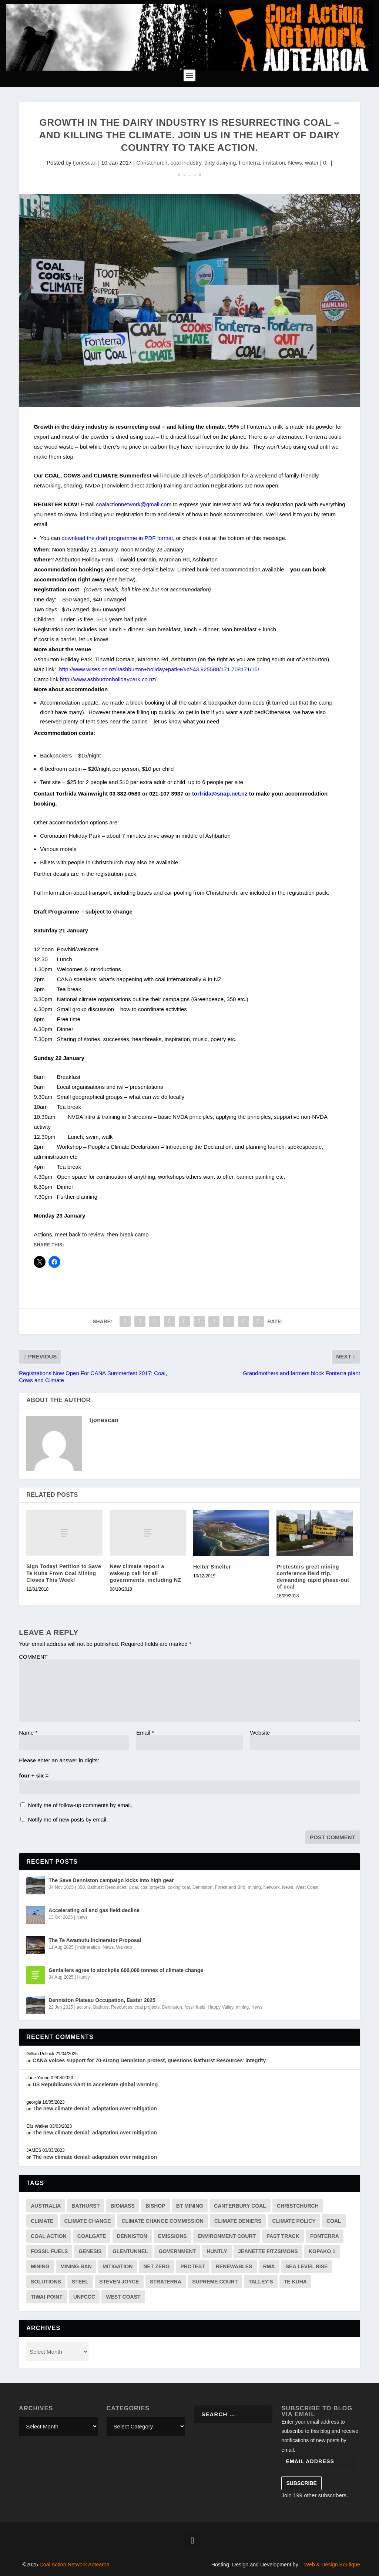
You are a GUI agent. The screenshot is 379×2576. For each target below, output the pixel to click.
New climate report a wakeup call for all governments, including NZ (145, 1573)
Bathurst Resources (106, 1887)
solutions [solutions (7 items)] (46, 2282)
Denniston (202, 1887)
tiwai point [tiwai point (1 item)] (47, 2297)
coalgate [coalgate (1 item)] (91, 2236)
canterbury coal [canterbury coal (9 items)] (240, 2206)
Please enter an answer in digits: (59, 1760)
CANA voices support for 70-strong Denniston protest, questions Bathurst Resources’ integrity (149, 2060)
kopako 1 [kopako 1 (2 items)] (322, 2251)
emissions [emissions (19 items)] (172, 2236)
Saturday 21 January (92, 549)
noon (127, 549)
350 (81, 1887)
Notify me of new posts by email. (68, 1819)
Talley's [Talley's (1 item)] (260, 2282)
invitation (274, 162)
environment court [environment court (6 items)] (227, 2236)
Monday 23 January (159, 549)
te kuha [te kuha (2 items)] (295, 2282)
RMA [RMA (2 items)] (269, 2266)
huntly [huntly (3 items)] (217, 2251)
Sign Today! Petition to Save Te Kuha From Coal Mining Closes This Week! (63, 1573)
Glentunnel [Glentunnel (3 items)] (130, 2251)
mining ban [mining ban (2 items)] (76, 2266)
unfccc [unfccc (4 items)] (84, 2297)
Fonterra (249, 162)
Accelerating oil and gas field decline (94, 1910)
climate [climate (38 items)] (42, 2221)
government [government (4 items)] (177, 2251)
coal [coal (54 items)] (333, 2221)
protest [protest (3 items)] (192, 2266)
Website (260, 1732)
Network (271, 1887)
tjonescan (85, 162)
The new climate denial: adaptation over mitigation (95, 2108)
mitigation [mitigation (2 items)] (118, 2266)
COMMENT (33, 1657)
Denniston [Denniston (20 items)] (132, 2236)
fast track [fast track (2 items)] (282, 2236)
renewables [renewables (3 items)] (234, 2266)
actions (84, 2007)
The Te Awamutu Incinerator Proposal (94, 1940)
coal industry (186, 162)
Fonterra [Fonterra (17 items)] (324, 2236)
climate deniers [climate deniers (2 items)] (237, 2221)
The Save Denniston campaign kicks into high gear (111, 1880)
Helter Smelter (212, 1567)
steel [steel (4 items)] (80, 2282)
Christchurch (151, 162)
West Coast (307, 1887)
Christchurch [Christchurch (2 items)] (298, 2206)
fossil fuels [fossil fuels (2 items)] (49, 2251)
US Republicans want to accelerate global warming (95, 2084)
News (295, 162)
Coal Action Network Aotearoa (75, 2564)
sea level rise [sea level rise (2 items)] (307, 2266)
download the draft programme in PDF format (117, 538)
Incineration (88, 1947)
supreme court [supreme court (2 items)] (215, 2282)
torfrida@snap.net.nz (220, 793)
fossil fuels (195, 2007)
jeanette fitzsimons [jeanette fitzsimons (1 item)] (268, 2251)
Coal (133, 1887)
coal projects (152, 1887)
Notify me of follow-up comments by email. (80, 1805)
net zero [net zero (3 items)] (156, 2266)
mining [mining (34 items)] (40, 2266)
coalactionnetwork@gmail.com (134, 504)
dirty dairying (220, 162)
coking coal (179, 1887)
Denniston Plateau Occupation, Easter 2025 (101, 2000)
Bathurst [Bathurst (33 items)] (85, 2206)
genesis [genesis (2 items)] (89, 2251)
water (312, 162)
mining (254, 1887)
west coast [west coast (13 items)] (123, 2297)
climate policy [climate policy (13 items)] (294, 2221)
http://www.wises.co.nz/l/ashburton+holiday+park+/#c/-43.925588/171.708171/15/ (159, 669)
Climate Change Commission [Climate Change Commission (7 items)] (162, 2221)
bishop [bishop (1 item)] (155, 2206)
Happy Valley (220, 2007)
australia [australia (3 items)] (46, 2206)
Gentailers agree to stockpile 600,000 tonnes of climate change (125, 1970)
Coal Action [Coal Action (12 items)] (48, 2236)
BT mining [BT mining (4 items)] (189, 2206)
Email (145, 1732)
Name (28, 1732)
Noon (58, 549)
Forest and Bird (230, 1887)
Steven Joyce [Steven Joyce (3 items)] (119, 2282)
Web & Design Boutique (332, 2564)
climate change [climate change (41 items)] (87, 2221)
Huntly (83, 1977)
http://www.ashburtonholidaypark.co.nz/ (108, 679)
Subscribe (301, 2483)
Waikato (124, 1947)
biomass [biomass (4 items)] (122, 2206)
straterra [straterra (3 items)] (165, 2282)
